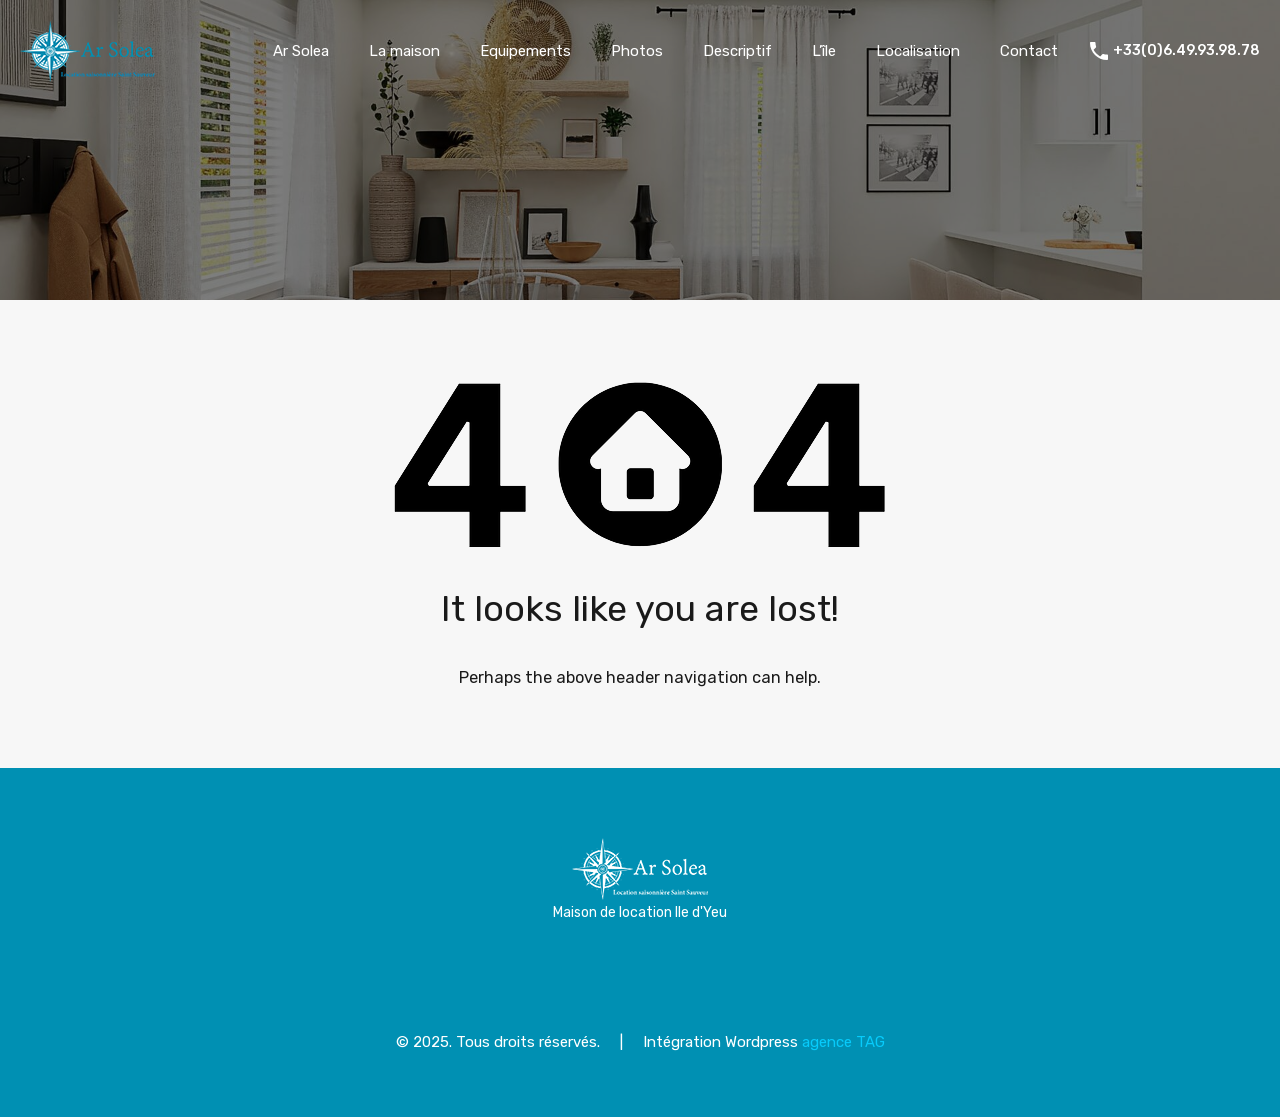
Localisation (918, 51)
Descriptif (737, 51)
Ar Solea (301, 51)
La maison (404, 51)
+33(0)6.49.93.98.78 (1186, 51)
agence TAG (843, 1042)
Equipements (525, 51)
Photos (637, 51)
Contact (1029, 51)
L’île (824, 51)
